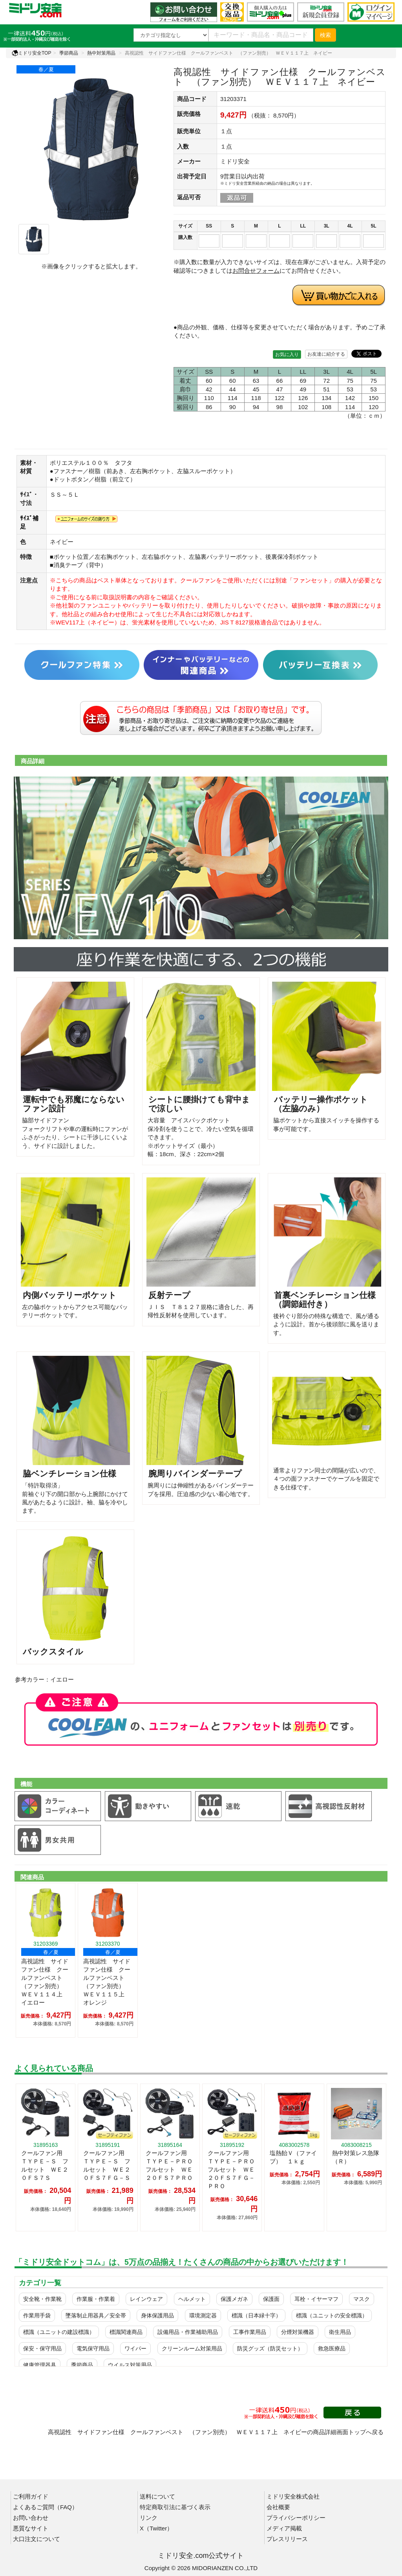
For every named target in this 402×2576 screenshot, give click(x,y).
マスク (361, 2299)
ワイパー (135, 2348)
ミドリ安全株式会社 (293, 2496)
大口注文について (36, 2539)
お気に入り (287, 354)
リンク (148, 2517)
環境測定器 (203, 2315)
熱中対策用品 (101, 53)
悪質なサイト (30, 2528)
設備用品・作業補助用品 (187, 2332)
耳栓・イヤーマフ (316, 2299)
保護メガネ (234, 2299)
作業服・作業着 (96, 2299)
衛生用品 (340, 2332)
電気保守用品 (93, 2348)
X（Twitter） (156, 2528)
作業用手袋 (37, 2315)
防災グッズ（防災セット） (270, 2348)
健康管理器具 (39, 2365)
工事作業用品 (249, 2332)
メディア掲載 (284, 2528)
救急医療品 (331, 2348)
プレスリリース (287, 2539)
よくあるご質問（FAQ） (45, 2507)
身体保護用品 (157, 2315)
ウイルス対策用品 (130, 2365)
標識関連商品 (126, 2332)
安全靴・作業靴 (42, 2299)
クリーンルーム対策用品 (192, 2348)
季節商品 (68, 53)
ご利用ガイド (30, 2496)
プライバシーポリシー (296, 2517)
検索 (325, 35)
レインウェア (146, 2299)
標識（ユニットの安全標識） (331, 2315)
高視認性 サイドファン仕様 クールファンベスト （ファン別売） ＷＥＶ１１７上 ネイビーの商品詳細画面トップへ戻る (216, 2432)
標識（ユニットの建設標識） (59, 2332)
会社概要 (278, 2507)
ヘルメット (192, 2299)
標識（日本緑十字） (256, 2315)
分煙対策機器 (297, 2332)
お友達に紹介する (326, 354)
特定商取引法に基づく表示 (175, 2507)
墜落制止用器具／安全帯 (96, 2315)
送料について (157, 2496)
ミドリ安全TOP (31, 53)
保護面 (271, 2299)
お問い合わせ (30, 2517)
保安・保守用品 (42, 2348)
